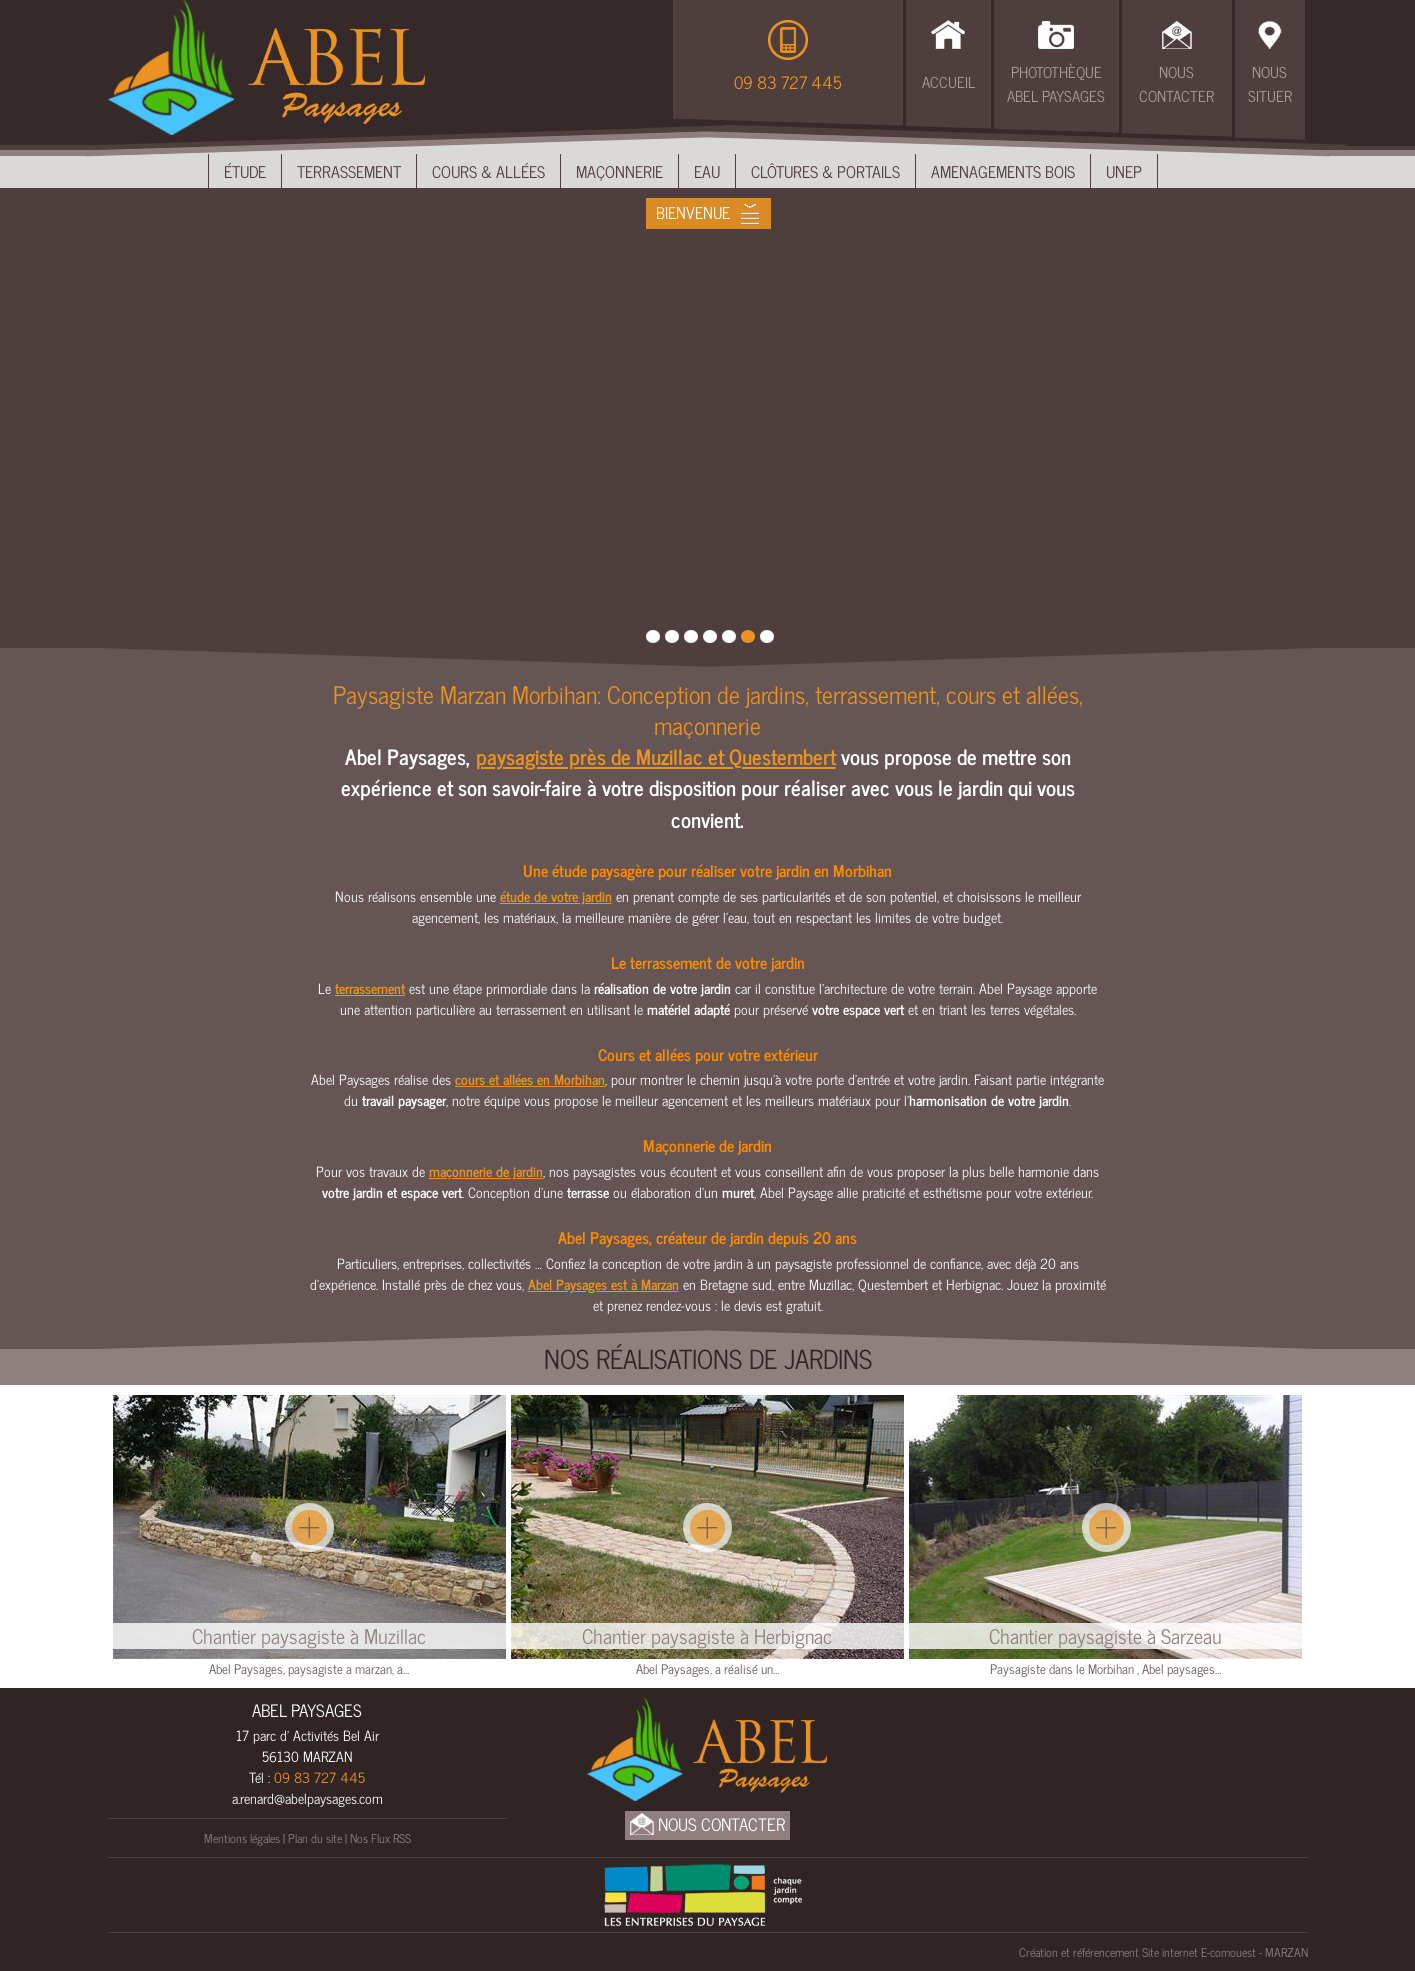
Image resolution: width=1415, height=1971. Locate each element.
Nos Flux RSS (380, 1838)
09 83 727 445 (788, 82)
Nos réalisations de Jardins (708, 1357)
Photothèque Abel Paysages (1056, 84)
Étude (245, 171)
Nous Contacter (1176, 84)
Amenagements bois (1003, 171)
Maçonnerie (619, 171)
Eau (707, 171)
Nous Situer (1270, 84)
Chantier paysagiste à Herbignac (707, 1636)
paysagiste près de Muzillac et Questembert (656, 756)
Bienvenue (693, 212)
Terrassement (349, 171)
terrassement (370, 987)
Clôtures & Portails (825, 171)
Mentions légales (242, 1838)
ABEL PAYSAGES (307, 1710)
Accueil (948, 81)
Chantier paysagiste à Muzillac (309, 1636)
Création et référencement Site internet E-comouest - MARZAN (1163, 1952)
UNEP (1124, 171)
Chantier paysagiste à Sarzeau (1105, 1636)
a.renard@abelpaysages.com (307, 1797)
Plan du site (315, 1838)
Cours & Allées (488, 171)
